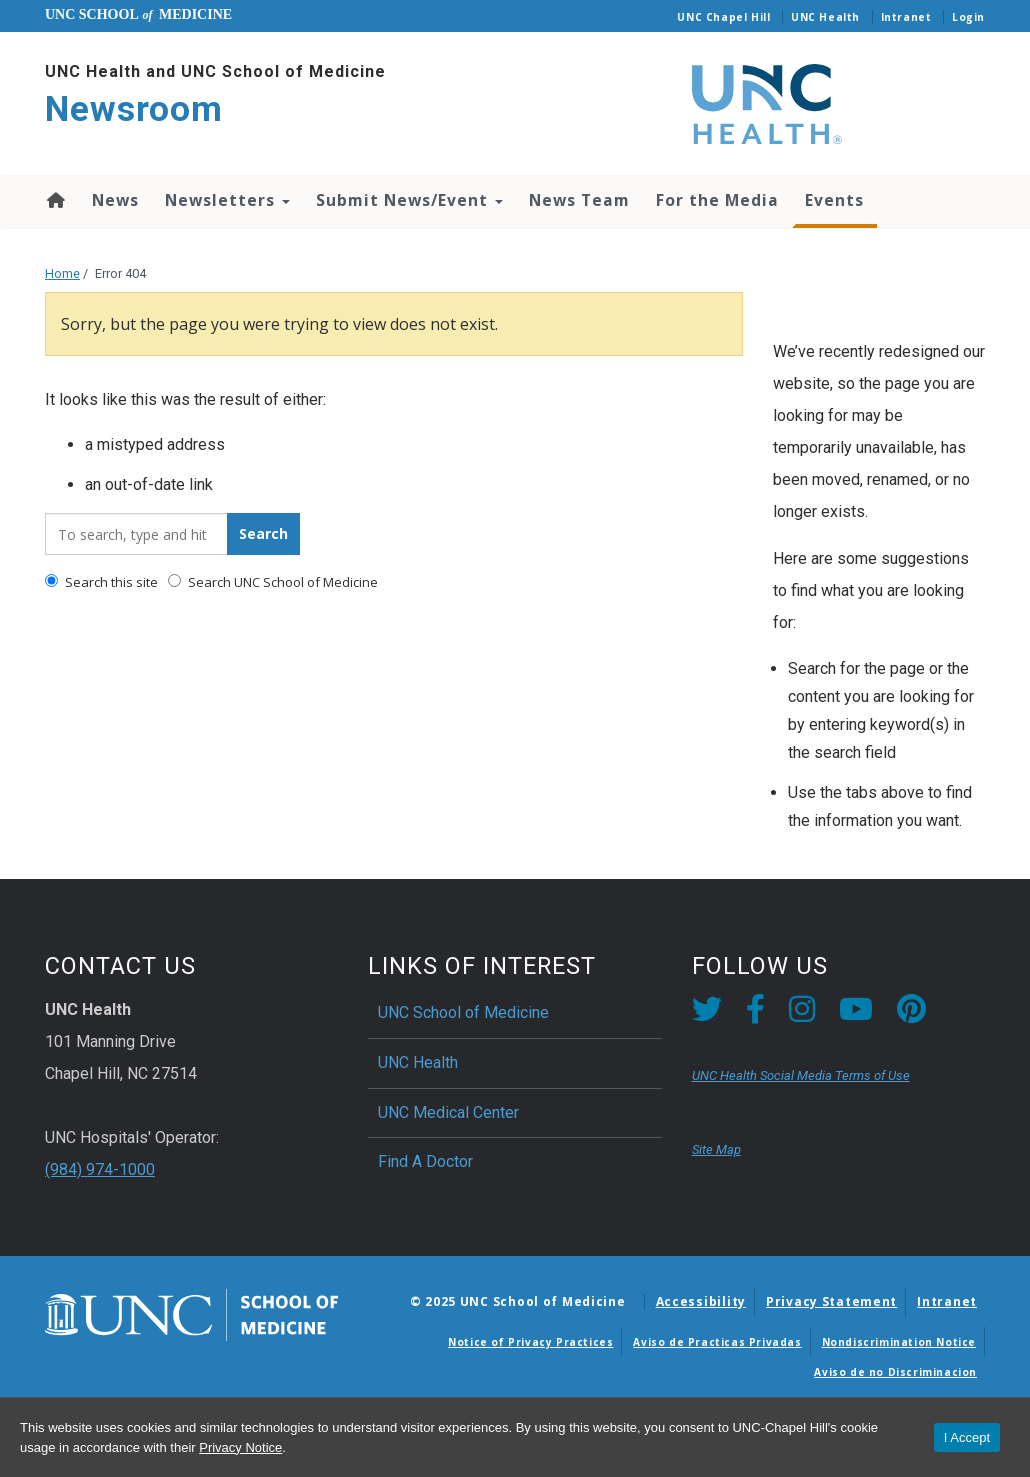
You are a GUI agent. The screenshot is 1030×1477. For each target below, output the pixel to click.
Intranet (906, 17)
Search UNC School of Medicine (273, 582)
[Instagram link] (802, 1014)
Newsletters (227, 200)
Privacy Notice (240, 1447)
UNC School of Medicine (463, 1012)
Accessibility (701, 1301)
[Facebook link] (755, 1014)
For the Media (717, 200)
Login (968, 17)
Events (834, 200)
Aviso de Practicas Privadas (717, 1342)
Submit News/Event (409, 200)
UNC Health (825, 17)
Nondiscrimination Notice (899, 1342)
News (115, 200)
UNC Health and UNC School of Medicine (215, 71)
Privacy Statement (831, 1301)
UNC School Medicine (138, 14)
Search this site (101, 582)
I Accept (967, 1437)
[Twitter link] (707, 1014)
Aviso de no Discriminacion (895, 1372)
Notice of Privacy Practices (530, 1342)
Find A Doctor (425, 1161)
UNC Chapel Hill (723, 17)
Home (54, 200)
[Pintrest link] (911, 1014)
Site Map (716, 1149)
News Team (579, 200)
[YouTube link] (856, 1014)
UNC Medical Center (448, 1112)
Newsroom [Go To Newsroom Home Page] (134, 109)
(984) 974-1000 (100, 1169)
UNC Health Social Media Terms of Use (801, 1075)
